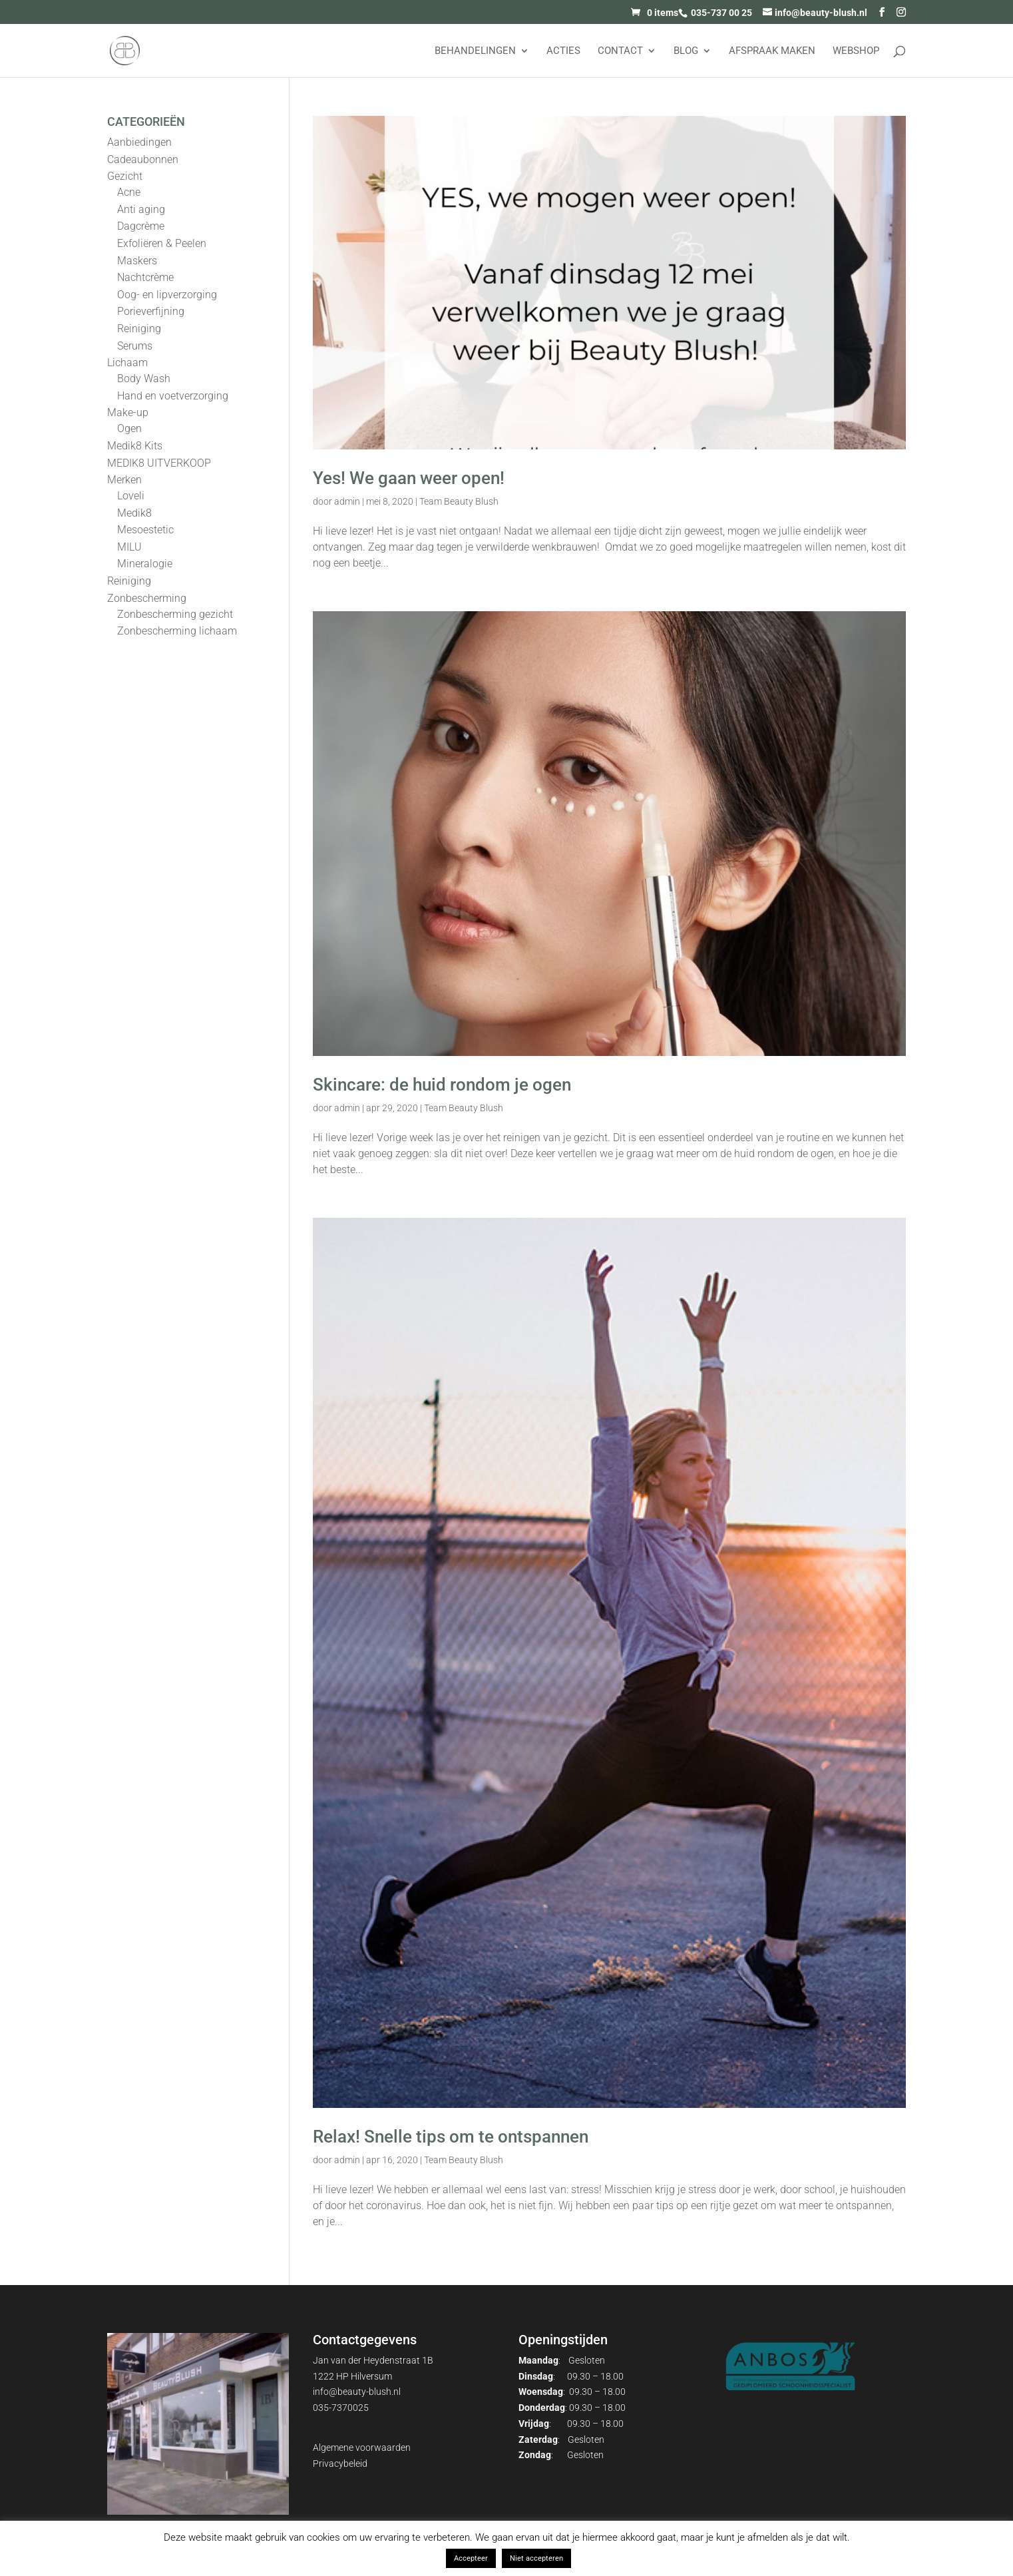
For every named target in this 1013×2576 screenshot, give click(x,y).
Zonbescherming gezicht (175, 614)
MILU (129, 547)
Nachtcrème (145, 277)
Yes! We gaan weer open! (409, 478)
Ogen (129, 428)
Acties (563, 51)
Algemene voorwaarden (362, 2447)
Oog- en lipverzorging (167, 294)
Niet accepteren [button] (536, 2558)
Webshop (856, 51)
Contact (620, 51)
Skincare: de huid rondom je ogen (442, 1085)
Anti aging (141, 209)
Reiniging (139, 328)
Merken (124, 479)
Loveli (130, 495)
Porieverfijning (150, 311)
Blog (686, 51)
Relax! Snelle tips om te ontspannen (450, 2137)
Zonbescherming (146, 598)
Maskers (137, 260)
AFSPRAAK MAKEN (772, 51)
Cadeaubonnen (142, 159)
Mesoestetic (145, 529)
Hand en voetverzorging (172, 395)
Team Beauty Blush (459, 501)
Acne (128, 192)
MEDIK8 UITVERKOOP (159, 463)
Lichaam (127, 362)
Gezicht (124, 176)
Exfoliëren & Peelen (161, 243)
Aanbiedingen (139, 142)
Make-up (127, 412)
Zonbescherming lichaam (177, 631)
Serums (134, 346)
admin (347, 501)
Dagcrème (140, 226)
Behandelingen (475, 51)
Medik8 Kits (134, 445)
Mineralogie (144, 563)
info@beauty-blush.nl (357, 2391)
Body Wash (143, 378)
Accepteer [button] (471, 2558)
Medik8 (134, 513)
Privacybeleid (340, 2463)
